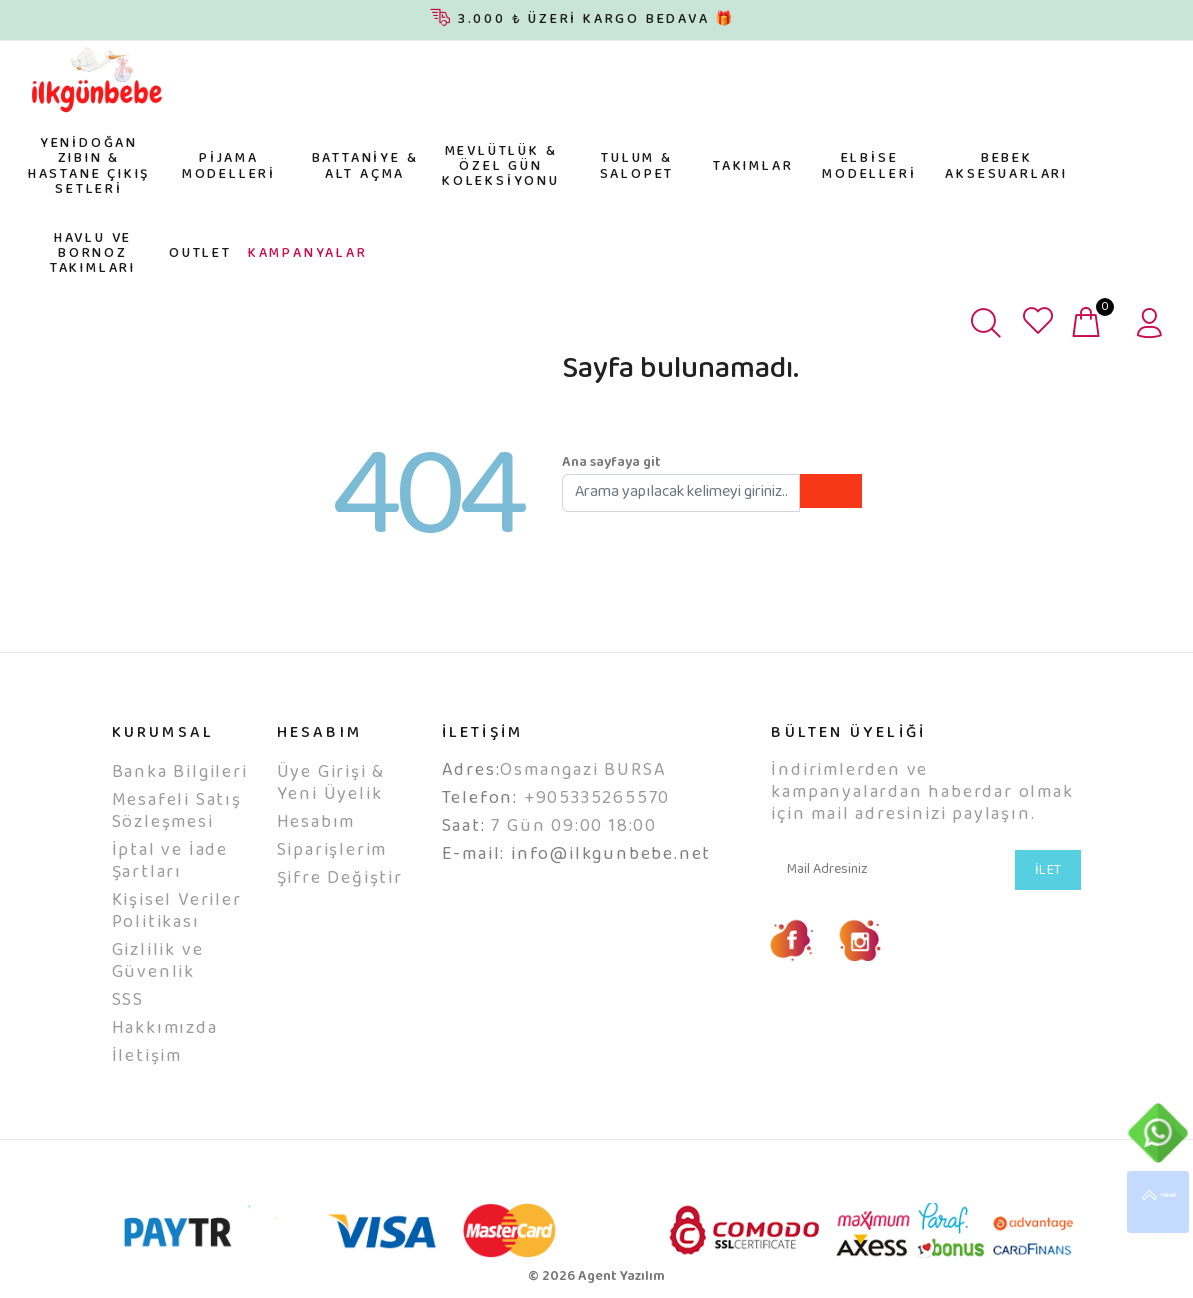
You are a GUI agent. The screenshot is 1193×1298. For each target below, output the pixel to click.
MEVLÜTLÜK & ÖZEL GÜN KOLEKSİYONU (501, 167)
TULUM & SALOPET (637, 166)
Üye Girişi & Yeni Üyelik (331, 784)
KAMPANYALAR (308, 254)
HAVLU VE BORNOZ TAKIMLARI (93, 254)
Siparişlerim (332, 851)
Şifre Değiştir (340, 879)
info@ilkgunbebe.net (611, 855)
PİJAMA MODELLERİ (229, 166)
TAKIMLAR (753, 167)
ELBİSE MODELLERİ (869, 166)
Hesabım (316, 823)
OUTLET (200, 254)
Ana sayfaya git (611, 463)
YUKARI (1158, 1202)
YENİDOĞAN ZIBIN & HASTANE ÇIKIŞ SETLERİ (89, 167)
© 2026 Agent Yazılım (596, 1277)
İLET (1048, 871)
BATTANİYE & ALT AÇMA (365, 166)
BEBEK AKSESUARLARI (1006, 166)
